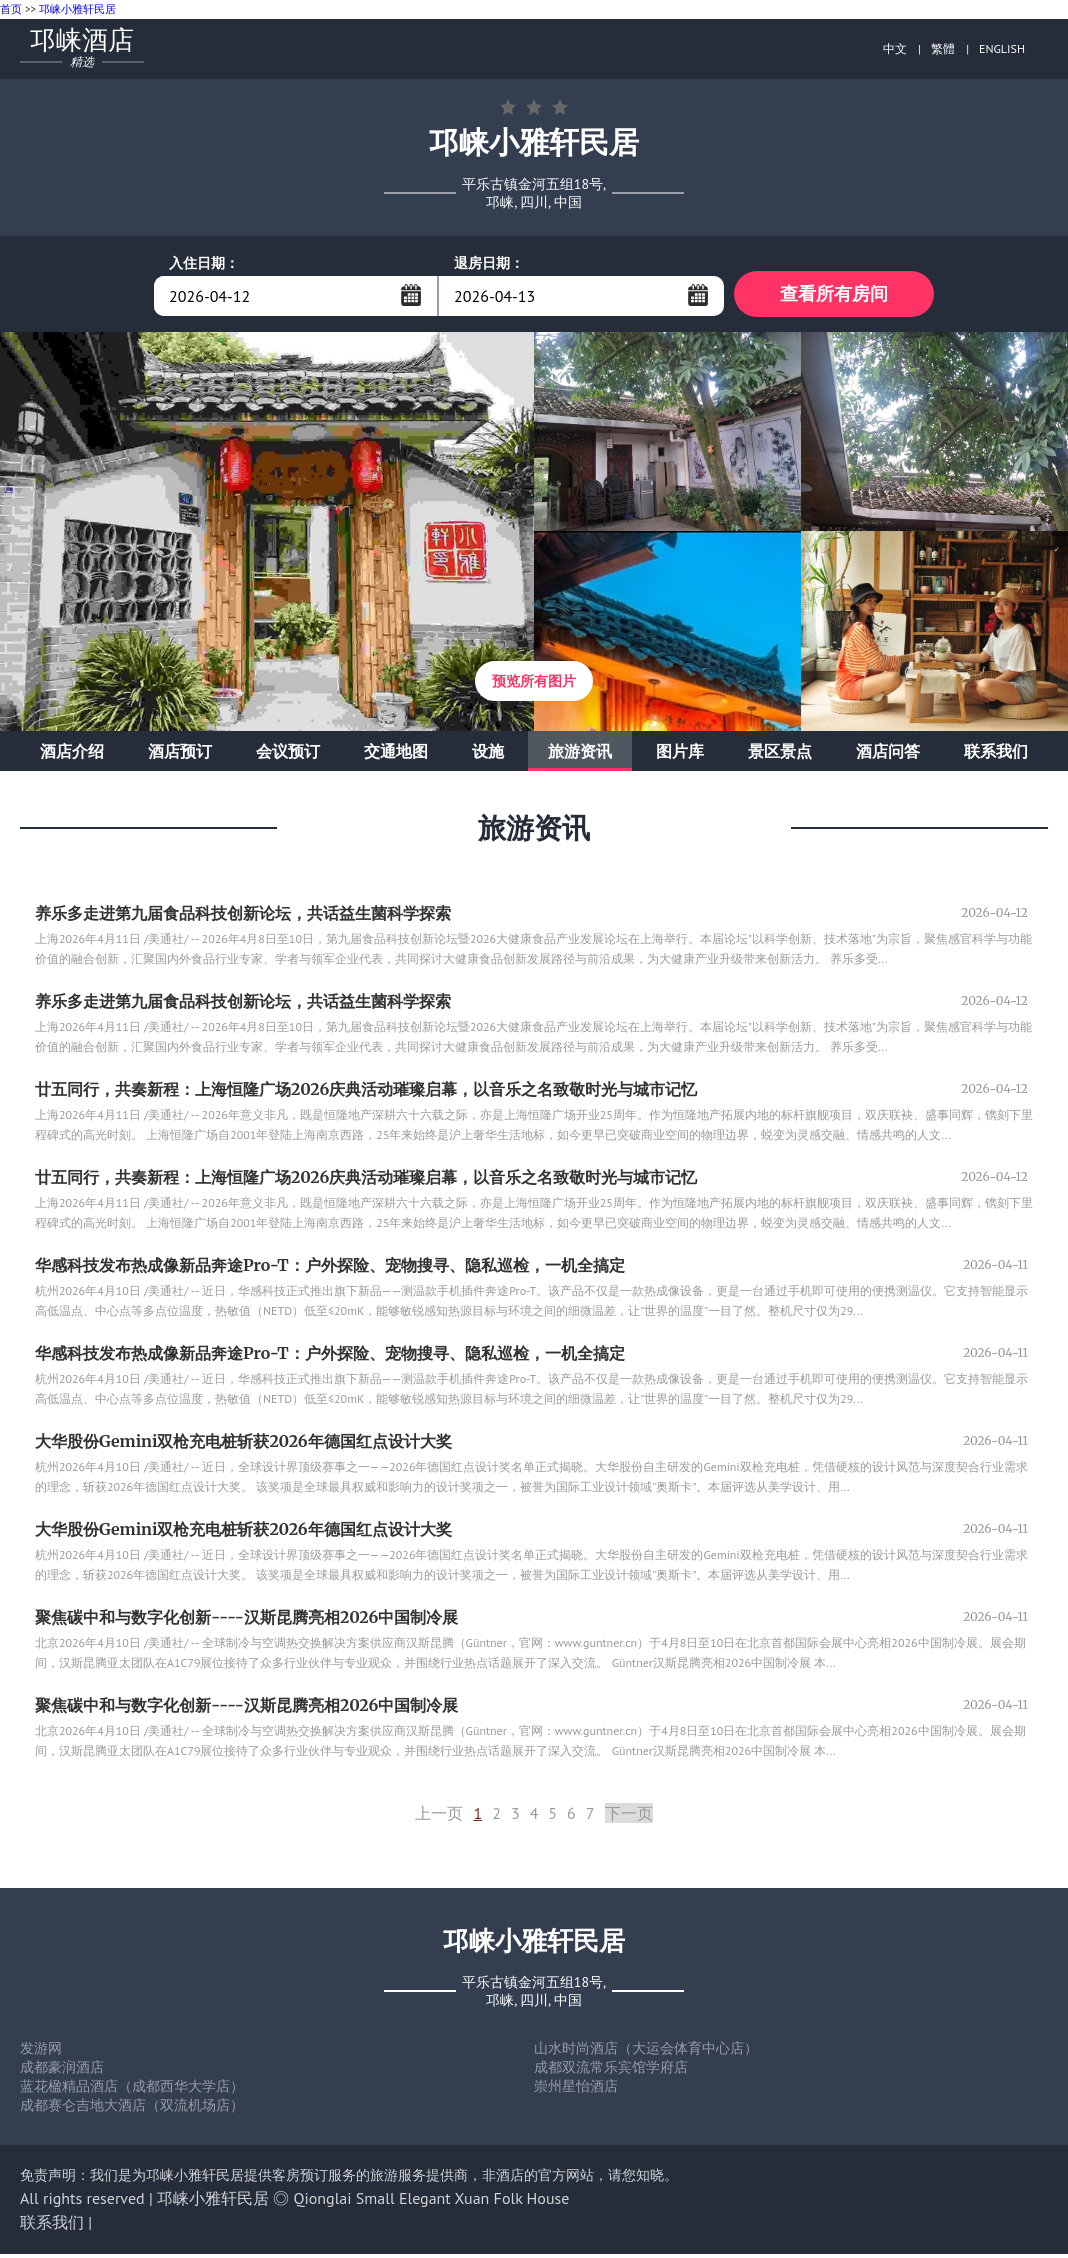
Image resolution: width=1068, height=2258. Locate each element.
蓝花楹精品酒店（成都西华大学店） (132, 2090)
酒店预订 (180, 755)
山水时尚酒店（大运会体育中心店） (646, 2052)
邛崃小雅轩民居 (77, 9)
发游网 (41, 2052)
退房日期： (489, 263)
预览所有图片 (534, 685)
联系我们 (996, 755)
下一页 (629, 1817)
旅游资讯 (580, 755)
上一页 (439, 1817)
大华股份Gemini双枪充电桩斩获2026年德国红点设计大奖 (243, 1445)
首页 (11, 9)
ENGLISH (1002, 48)
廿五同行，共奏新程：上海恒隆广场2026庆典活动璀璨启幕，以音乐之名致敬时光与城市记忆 (366, 1093)
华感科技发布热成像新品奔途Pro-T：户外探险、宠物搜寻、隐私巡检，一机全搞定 (330, 1269)
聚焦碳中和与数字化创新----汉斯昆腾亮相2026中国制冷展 (246, 1621)
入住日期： (204, 263)
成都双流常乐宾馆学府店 (611, 2071)
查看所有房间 (834, 295)
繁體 (943, 48)
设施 (488, 755)
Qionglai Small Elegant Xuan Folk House (432, 2202)
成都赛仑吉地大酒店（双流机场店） (132, 2109)
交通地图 (396, 755)
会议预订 (288, 755)
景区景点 (780, 755)
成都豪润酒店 (62, 2071)
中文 (895, 48)
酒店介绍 (72, 755)
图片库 (680, 755)
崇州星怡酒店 (576, 2090)
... (411, 295)
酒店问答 (888, 755)
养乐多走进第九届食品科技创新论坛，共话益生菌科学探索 (243, 917)
